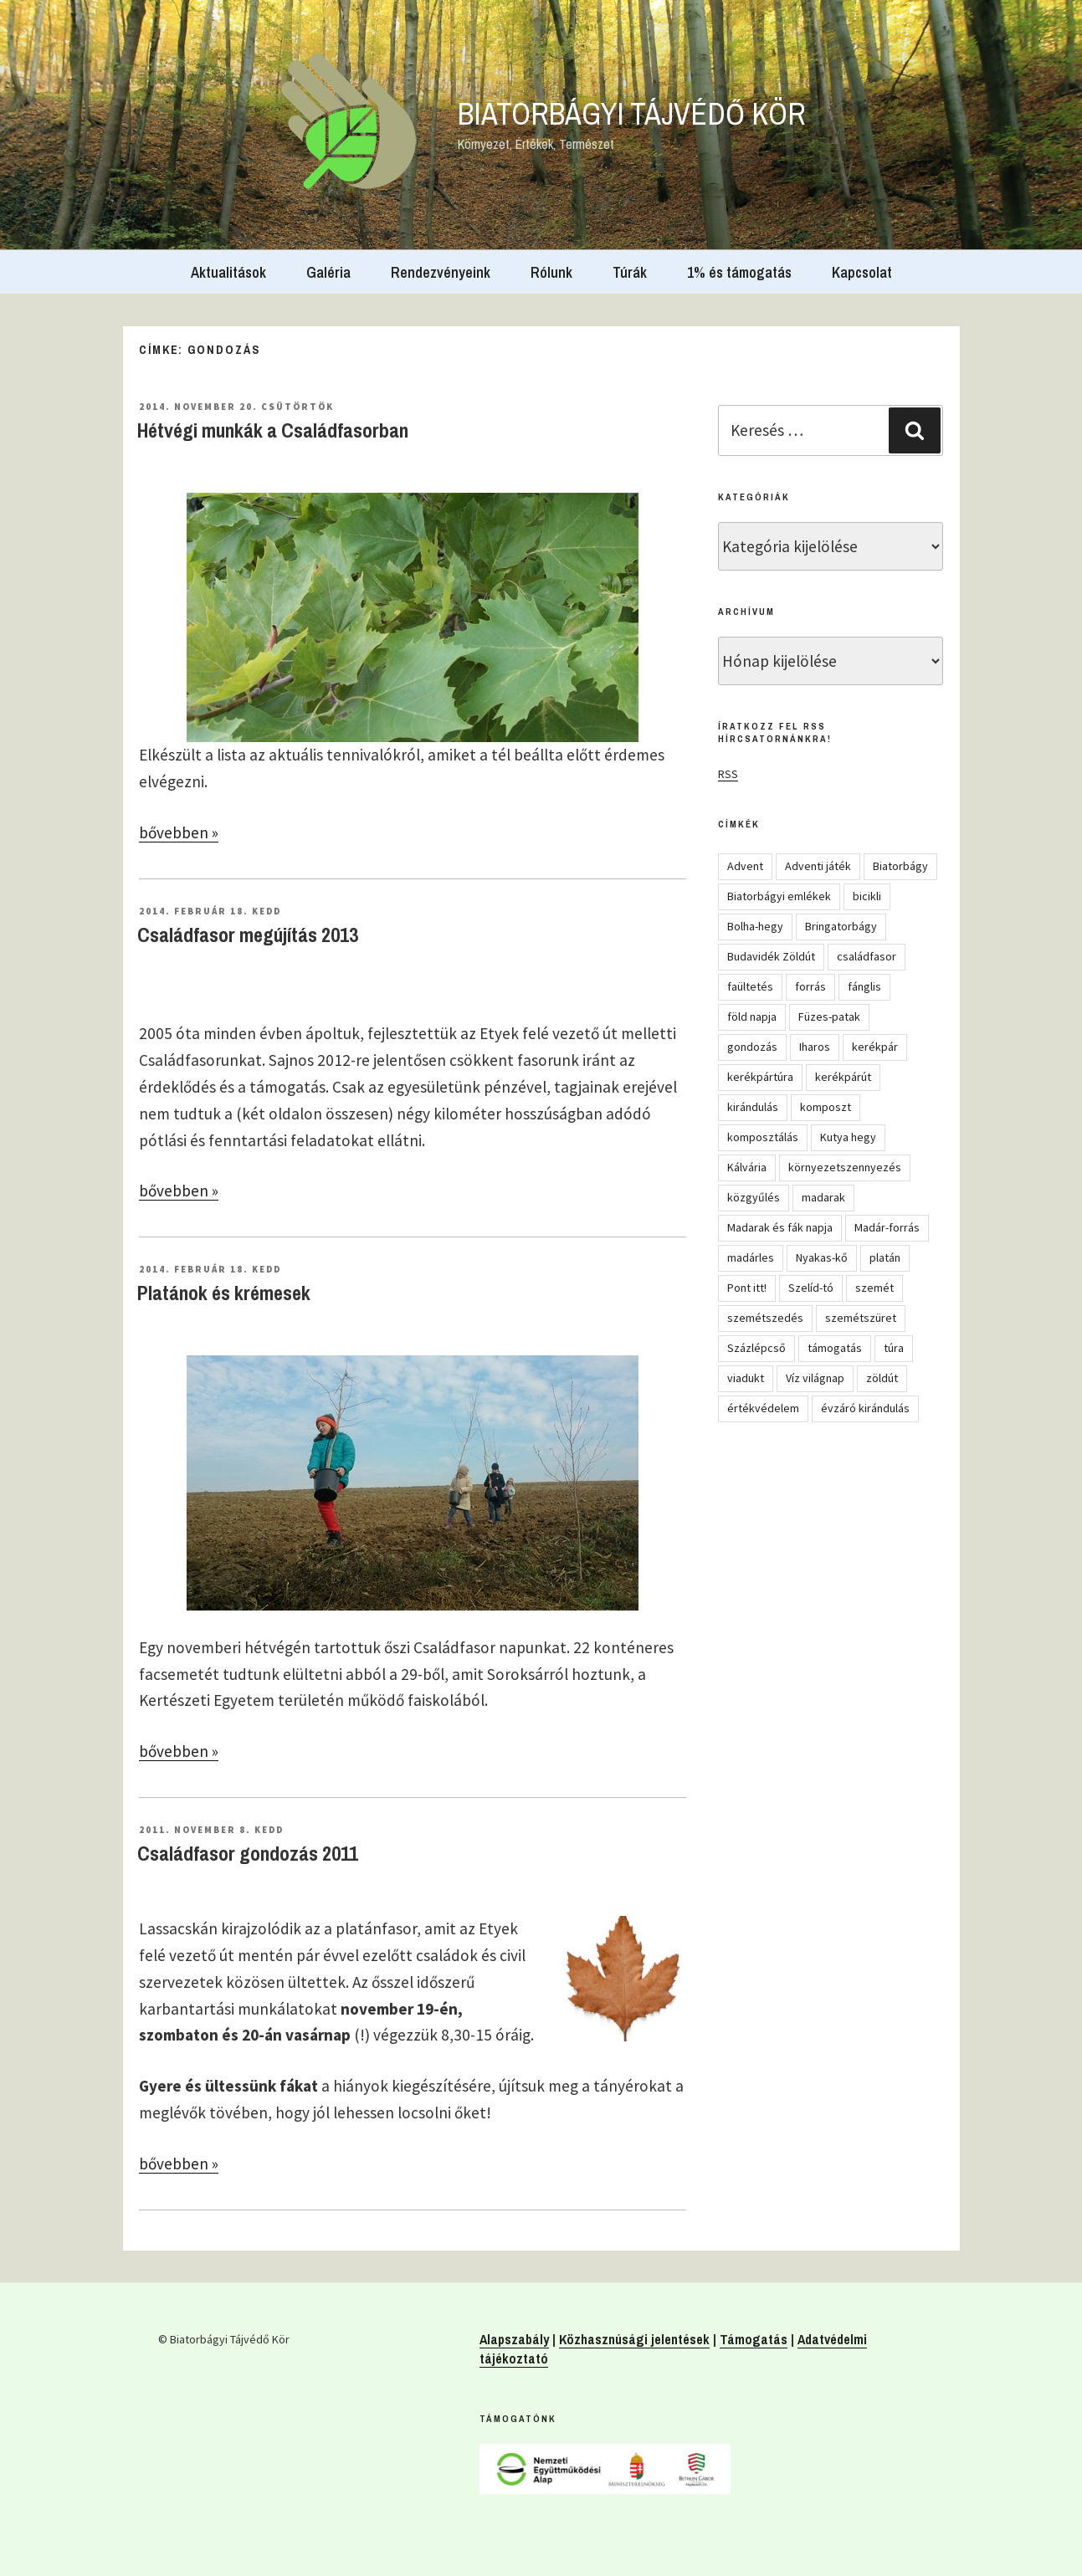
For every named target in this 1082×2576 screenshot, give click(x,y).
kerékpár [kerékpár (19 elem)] (875, 1046)
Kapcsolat (862, 272)
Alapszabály (514, 2339)
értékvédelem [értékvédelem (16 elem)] (763, 1408)
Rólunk (551, 272)
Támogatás (753, 2339)
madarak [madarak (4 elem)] (823, 1197)
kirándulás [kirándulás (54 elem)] (752, 1106)
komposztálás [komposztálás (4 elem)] (762, 1137)
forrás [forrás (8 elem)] (810, 986)
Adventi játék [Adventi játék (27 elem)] (818, 865)
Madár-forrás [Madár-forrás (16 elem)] (887, 1227)
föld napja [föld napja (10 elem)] (752, 1016)
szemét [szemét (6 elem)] (874, 1287)
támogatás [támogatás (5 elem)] (835, 1347)
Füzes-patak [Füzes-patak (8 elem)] (829, 1016)
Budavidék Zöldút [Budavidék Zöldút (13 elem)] (771, 956)
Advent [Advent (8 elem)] (745, 865)
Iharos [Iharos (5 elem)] (814, 1046)
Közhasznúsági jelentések (634, 2339)
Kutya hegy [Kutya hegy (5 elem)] (848, 1137)
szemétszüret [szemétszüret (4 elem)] (860, 1317)
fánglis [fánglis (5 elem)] (864, 986)
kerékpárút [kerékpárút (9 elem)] (843, 1076)
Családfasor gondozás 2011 (247, 1853)
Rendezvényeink (440, 272)
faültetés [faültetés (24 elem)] (750, 986)
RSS (728, 773)
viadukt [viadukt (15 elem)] (745, 1377)
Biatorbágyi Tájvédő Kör (632, 114)
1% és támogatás (739, 272)
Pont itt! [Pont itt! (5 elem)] (747, 1287)
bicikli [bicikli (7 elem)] (867, 896)
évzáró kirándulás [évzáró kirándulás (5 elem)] (865, 1408)
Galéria (328, 272)
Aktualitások (228, 272)
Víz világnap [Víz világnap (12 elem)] (815, 1377)
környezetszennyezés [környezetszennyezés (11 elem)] (844, 1167)
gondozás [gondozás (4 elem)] (752, 1046)
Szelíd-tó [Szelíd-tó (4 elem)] (810, 1287)
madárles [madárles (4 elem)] (750, 1257)
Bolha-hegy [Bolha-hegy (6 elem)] (755, 926)
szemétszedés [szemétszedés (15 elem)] (765, 1317)
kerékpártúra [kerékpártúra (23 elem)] (760, 1076)
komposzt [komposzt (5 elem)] (825, 1106)
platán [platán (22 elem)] (884, 1257)
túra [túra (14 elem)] (894, 1347)
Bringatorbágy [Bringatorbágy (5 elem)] (841, 926)
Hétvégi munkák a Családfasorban (272, 430)
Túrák (630, 272)
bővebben (178, 832)
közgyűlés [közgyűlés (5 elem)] (753, 1197)
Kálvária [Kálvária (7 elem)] (747, 1167)
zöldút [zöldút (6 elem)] (882, 1377)
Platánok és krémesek (223, 1292)
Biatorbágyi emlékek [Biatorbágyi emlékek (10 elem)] (779, 896)
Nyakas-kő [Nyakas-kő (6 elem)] (822, 1257)
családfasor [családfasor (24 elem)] (866, 956)
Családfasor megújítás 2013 (247, 934)
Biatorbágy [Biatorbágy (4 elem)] (900, 865)
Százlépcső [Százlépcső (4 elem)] (756, 1347)
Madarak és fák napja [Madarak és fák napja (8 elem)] (780, 1227)
